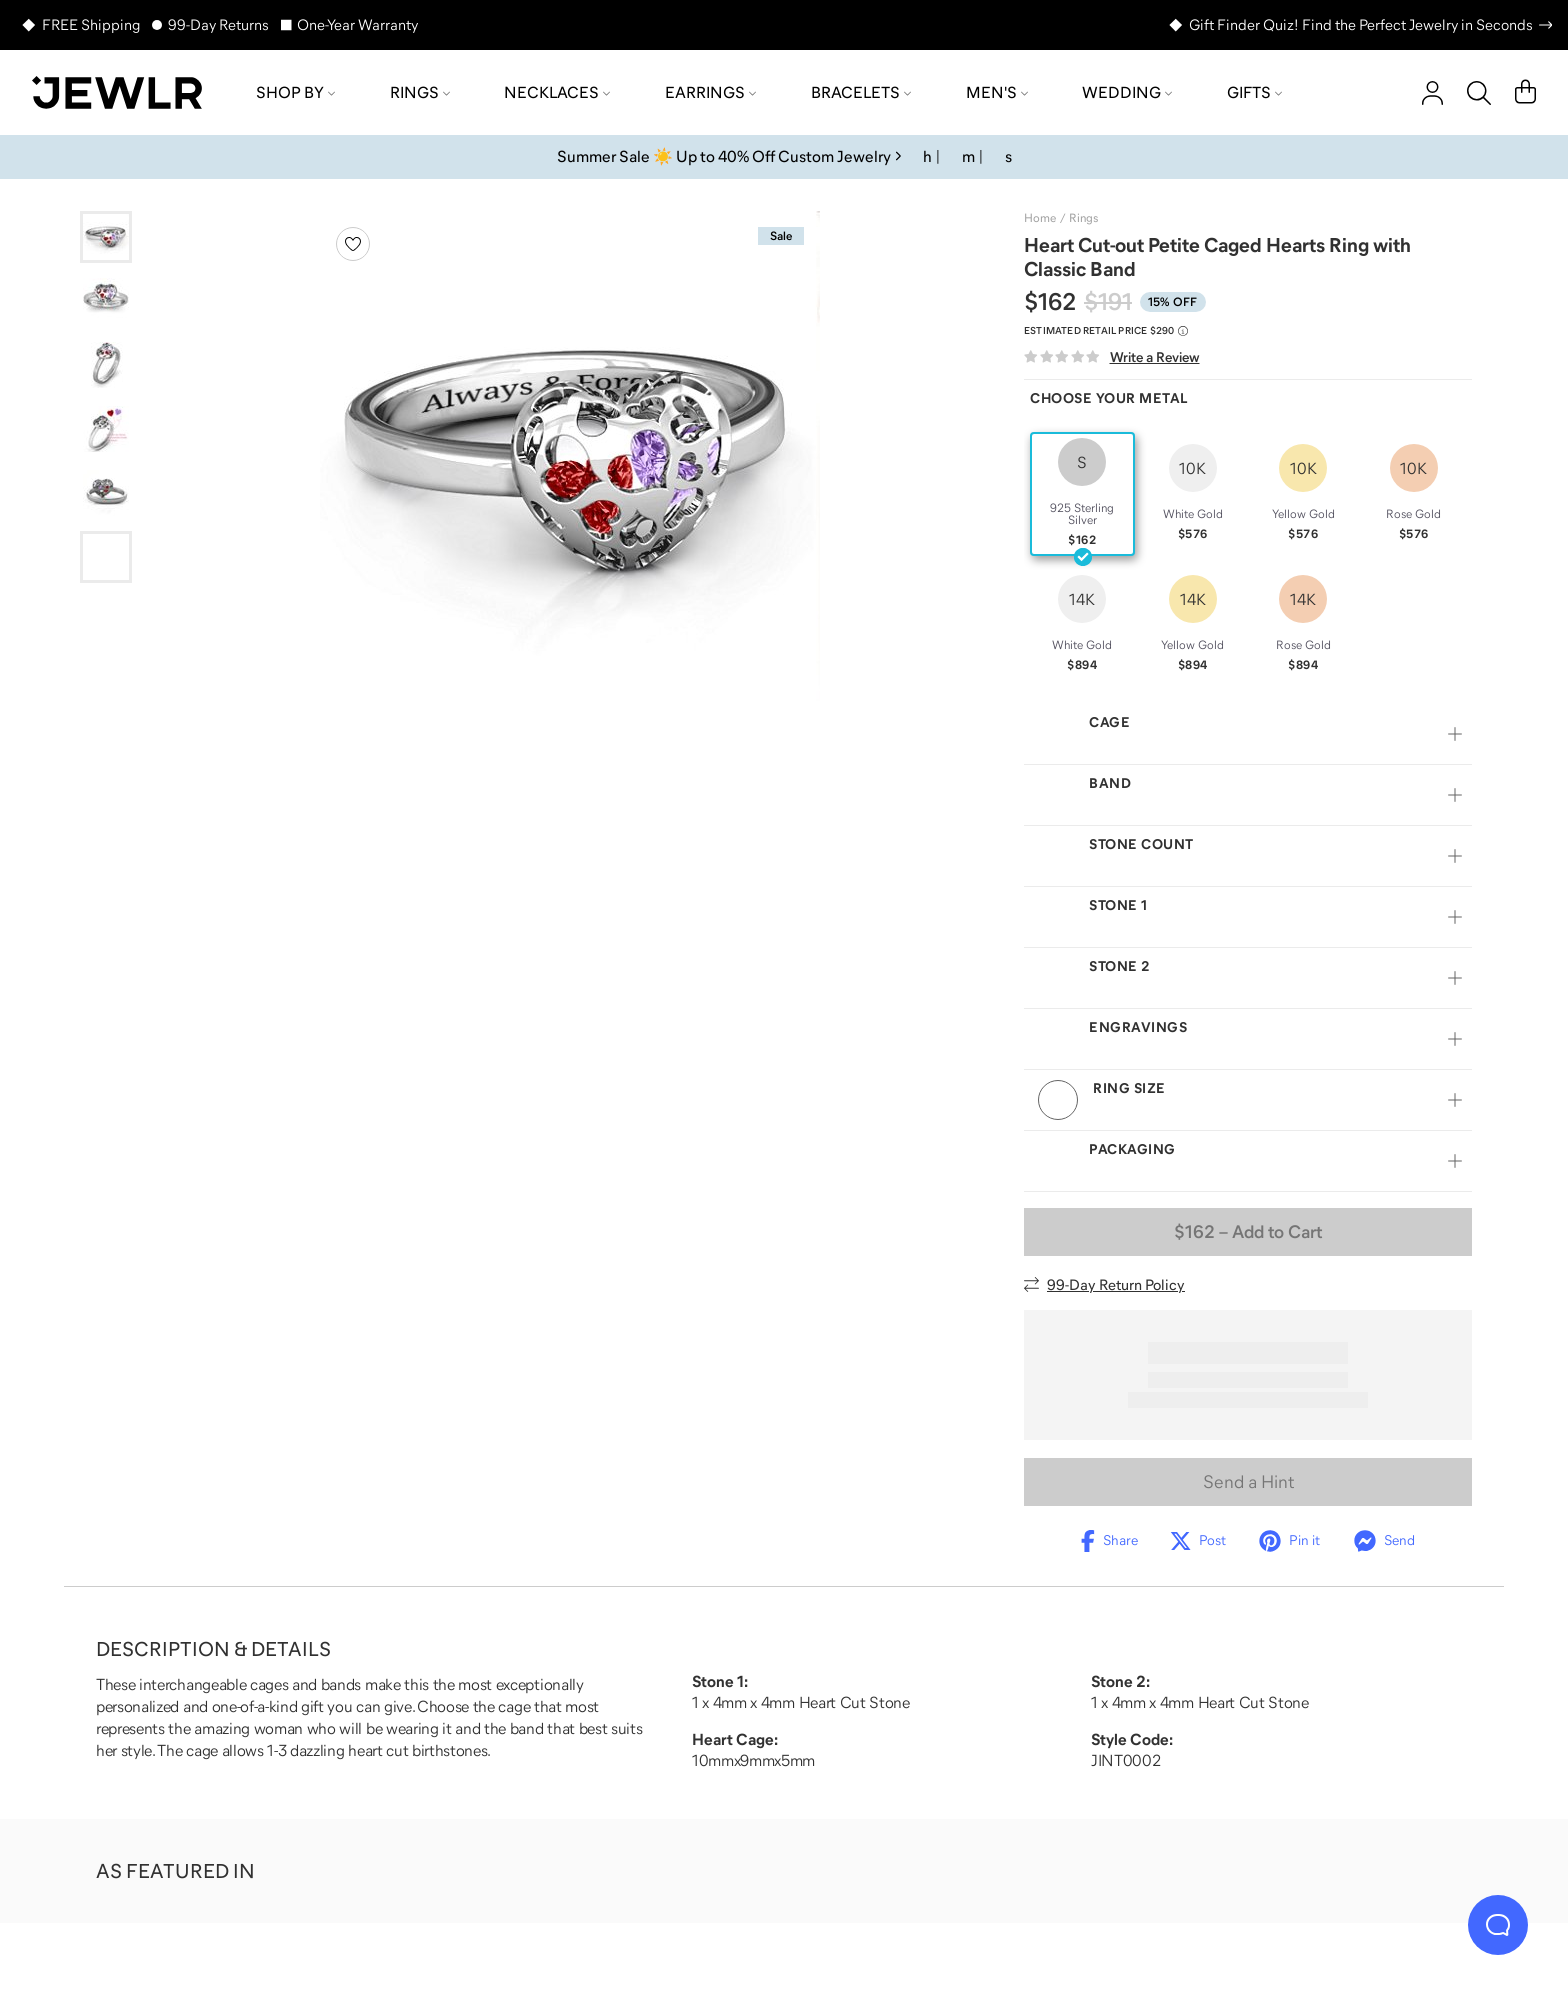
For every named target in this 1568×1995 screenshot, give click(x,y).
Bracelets (861, 92)
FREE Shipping (91, 24)
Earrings (710, 92)
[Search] (1479, 93)
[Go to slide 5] (106, 493)
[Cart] (1525, 93)
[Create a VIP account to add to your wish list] (353, 244)
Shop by (295, 92)
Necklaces (557, 92)
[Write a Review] (1112, 357)
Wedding (1127, 92)
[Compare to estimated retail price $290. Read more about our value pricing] (1106, 331)
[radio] (1082, 494)
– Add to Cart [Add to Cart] (1248, 1254)
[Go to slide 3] (106, 365)
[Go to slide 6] (106, 557)
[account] (1432, 93)
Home (1040, 218)
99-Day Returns (218, 24)
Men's (997, 92)
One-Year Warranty (357, 24)
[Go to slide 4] (106, 429)
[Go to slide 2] (106, 301)
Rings (420, 92)
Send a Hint (1248, 1504)
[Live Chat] (1498, 1925)
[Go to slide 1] (106, 237)
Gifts (1254, 92)
